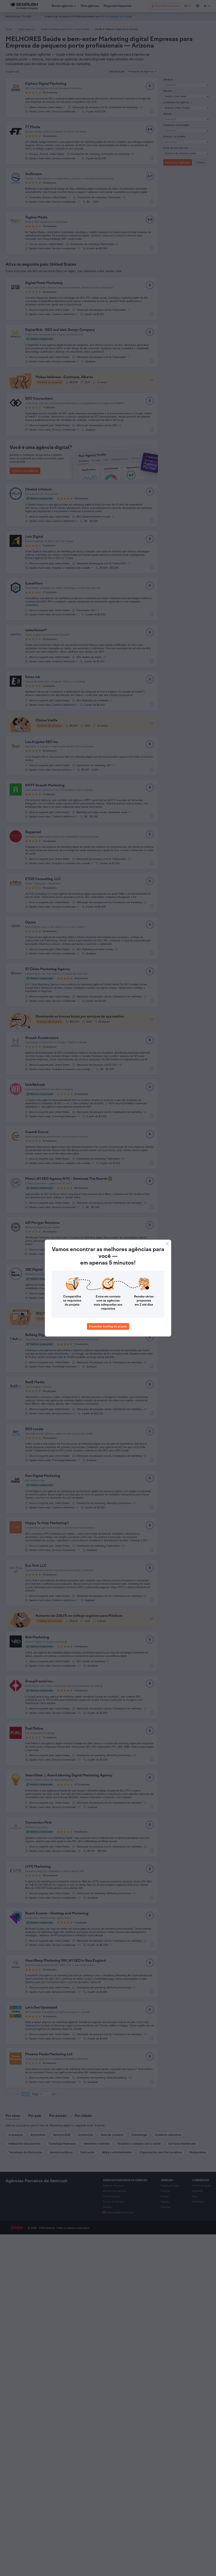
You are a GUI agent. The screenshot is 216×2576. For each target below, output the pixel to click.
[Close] (167, 1244)
